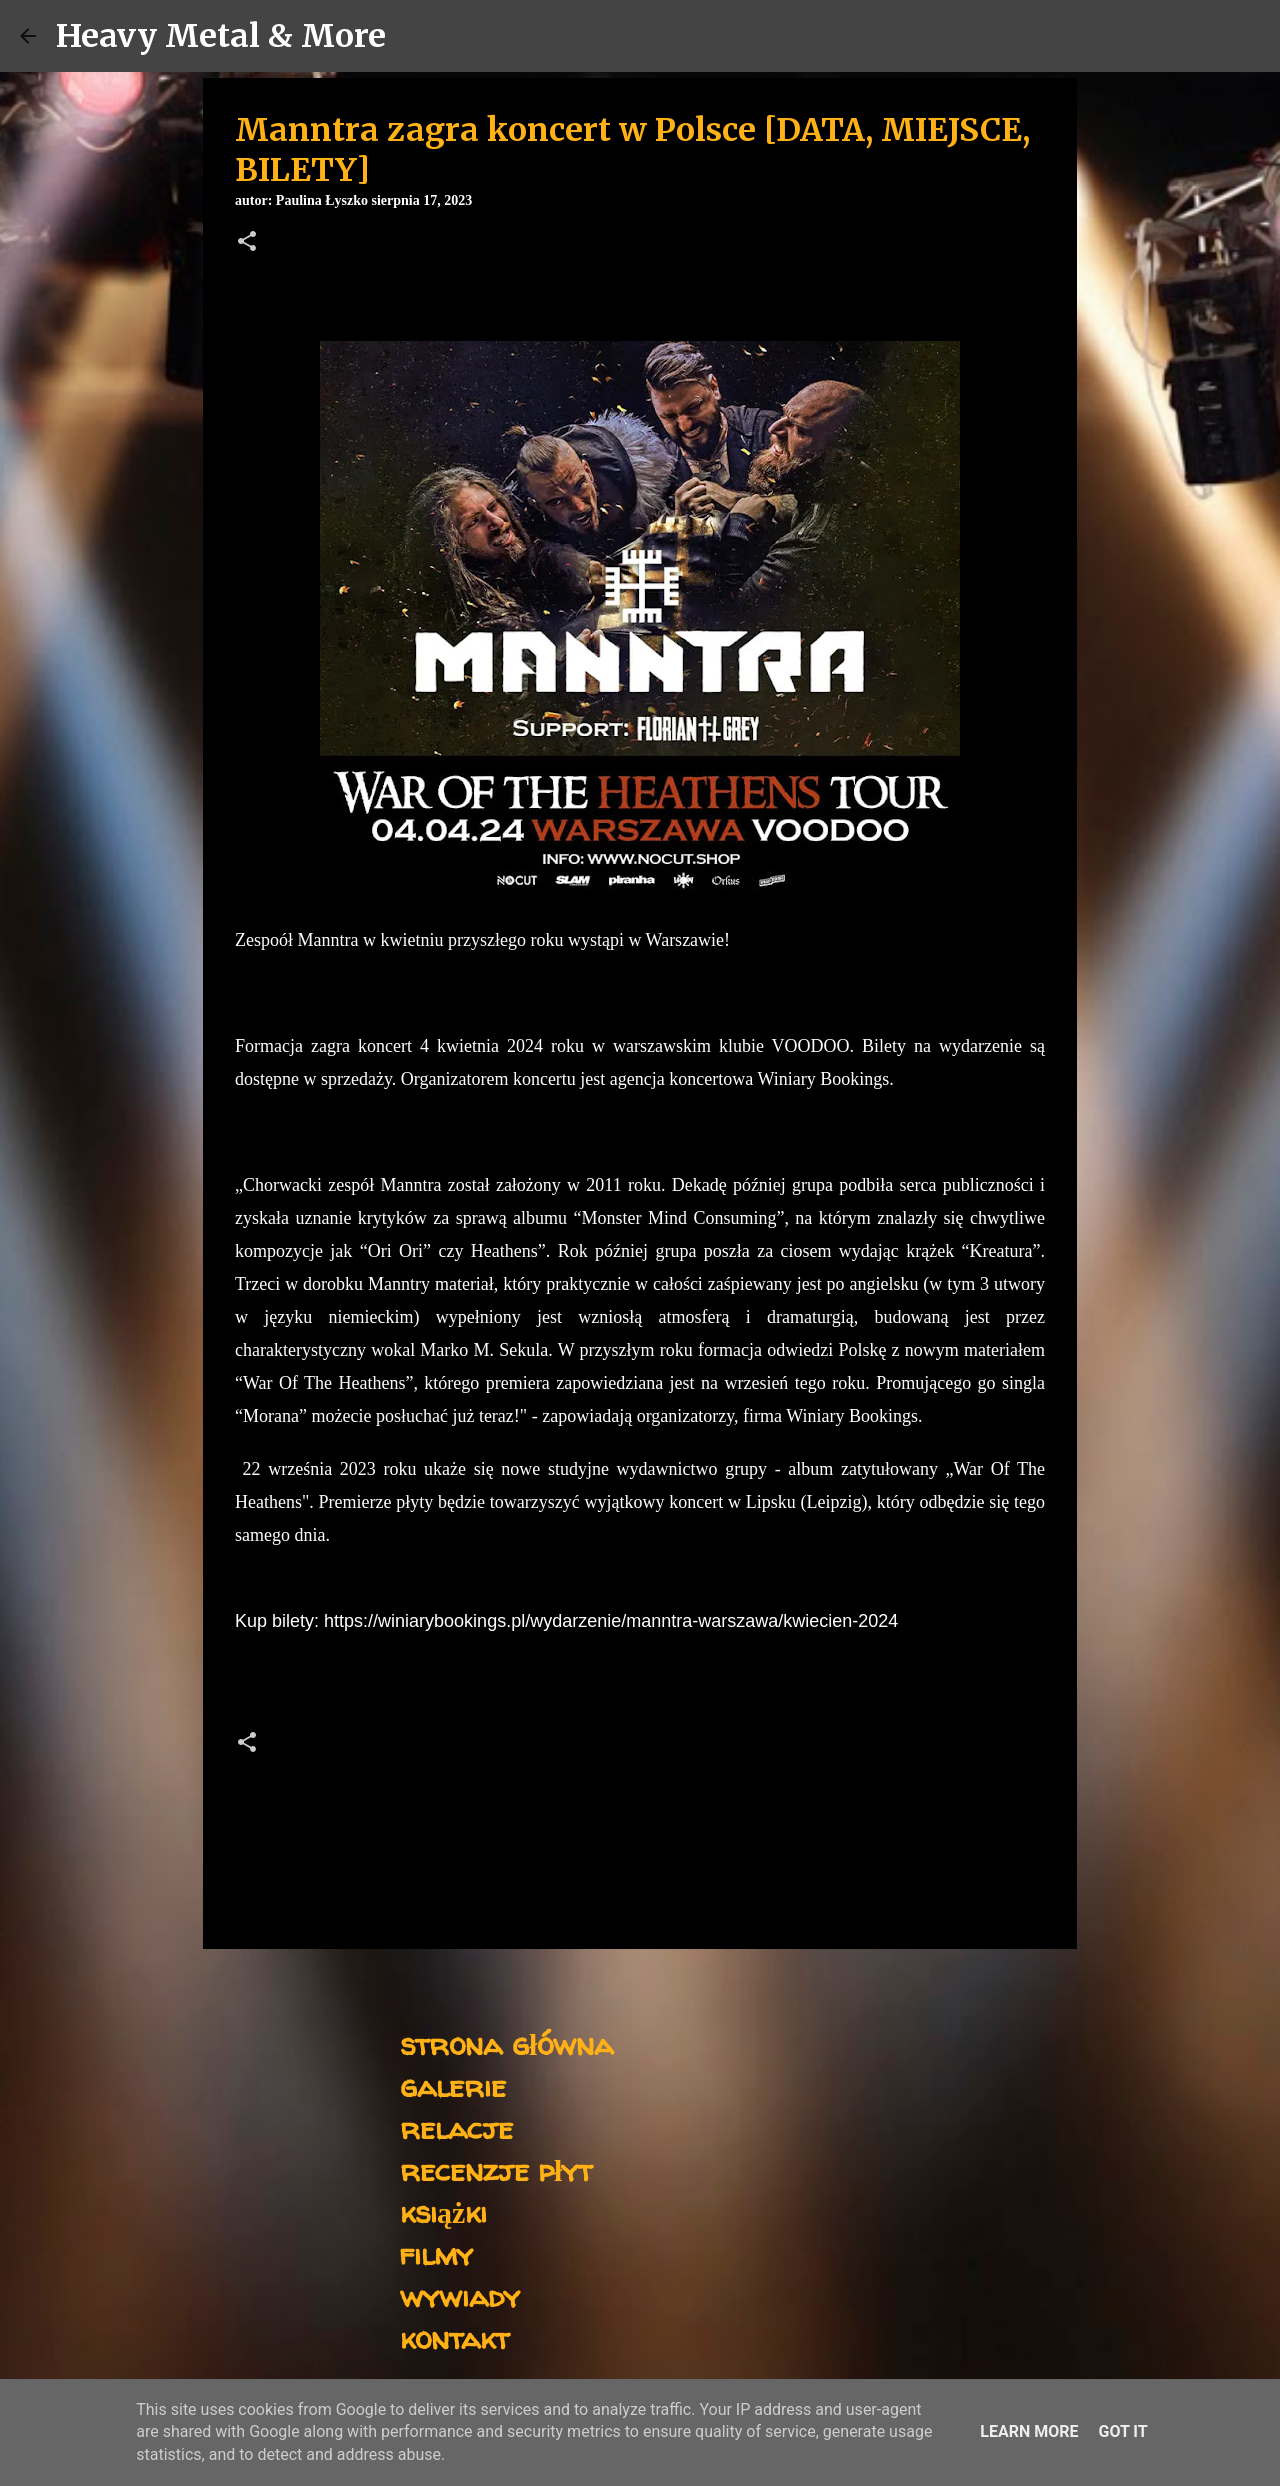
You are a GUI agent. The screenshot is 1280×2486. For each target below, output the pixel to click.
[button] (247, 243)
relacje (456, 2127)
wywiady (460, 2295)
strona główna (506, 2043)
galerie (453, 2085)
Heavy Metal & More (221, 36)
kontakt (454, 2337)
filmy (436, 2253)
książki (443, 2211)
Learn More (1029, 2431)
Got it (1122, 2431)
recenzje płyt (496, 2169)
